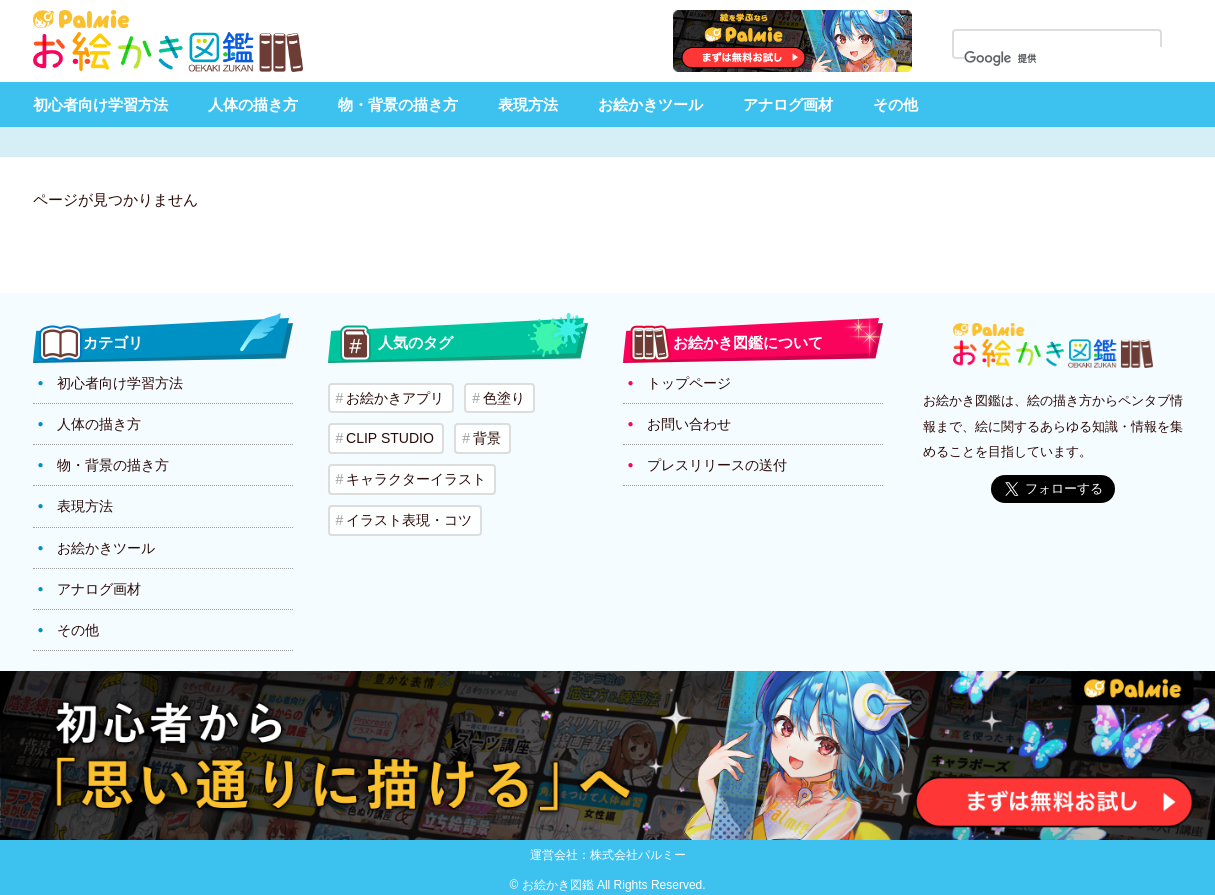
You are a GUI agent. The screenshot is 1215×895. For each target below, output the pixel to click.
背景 (485, 438)
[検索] (1069, 59)
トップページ (689, 383)
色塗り (503, 398)
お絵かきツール (650, 104)
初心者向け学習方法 (100, 104)
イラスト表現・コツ (409, 518)
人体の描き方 (253, 104)
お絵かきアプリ (395, 398)
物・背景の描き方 (398, 104)
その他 (895, 104)
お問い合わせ (689, 424)
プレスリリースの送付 (717, 465)
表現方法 (528, 104)
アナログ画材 (788, 104)
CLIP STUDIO (390, 438)
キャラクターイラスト (416, 478)
